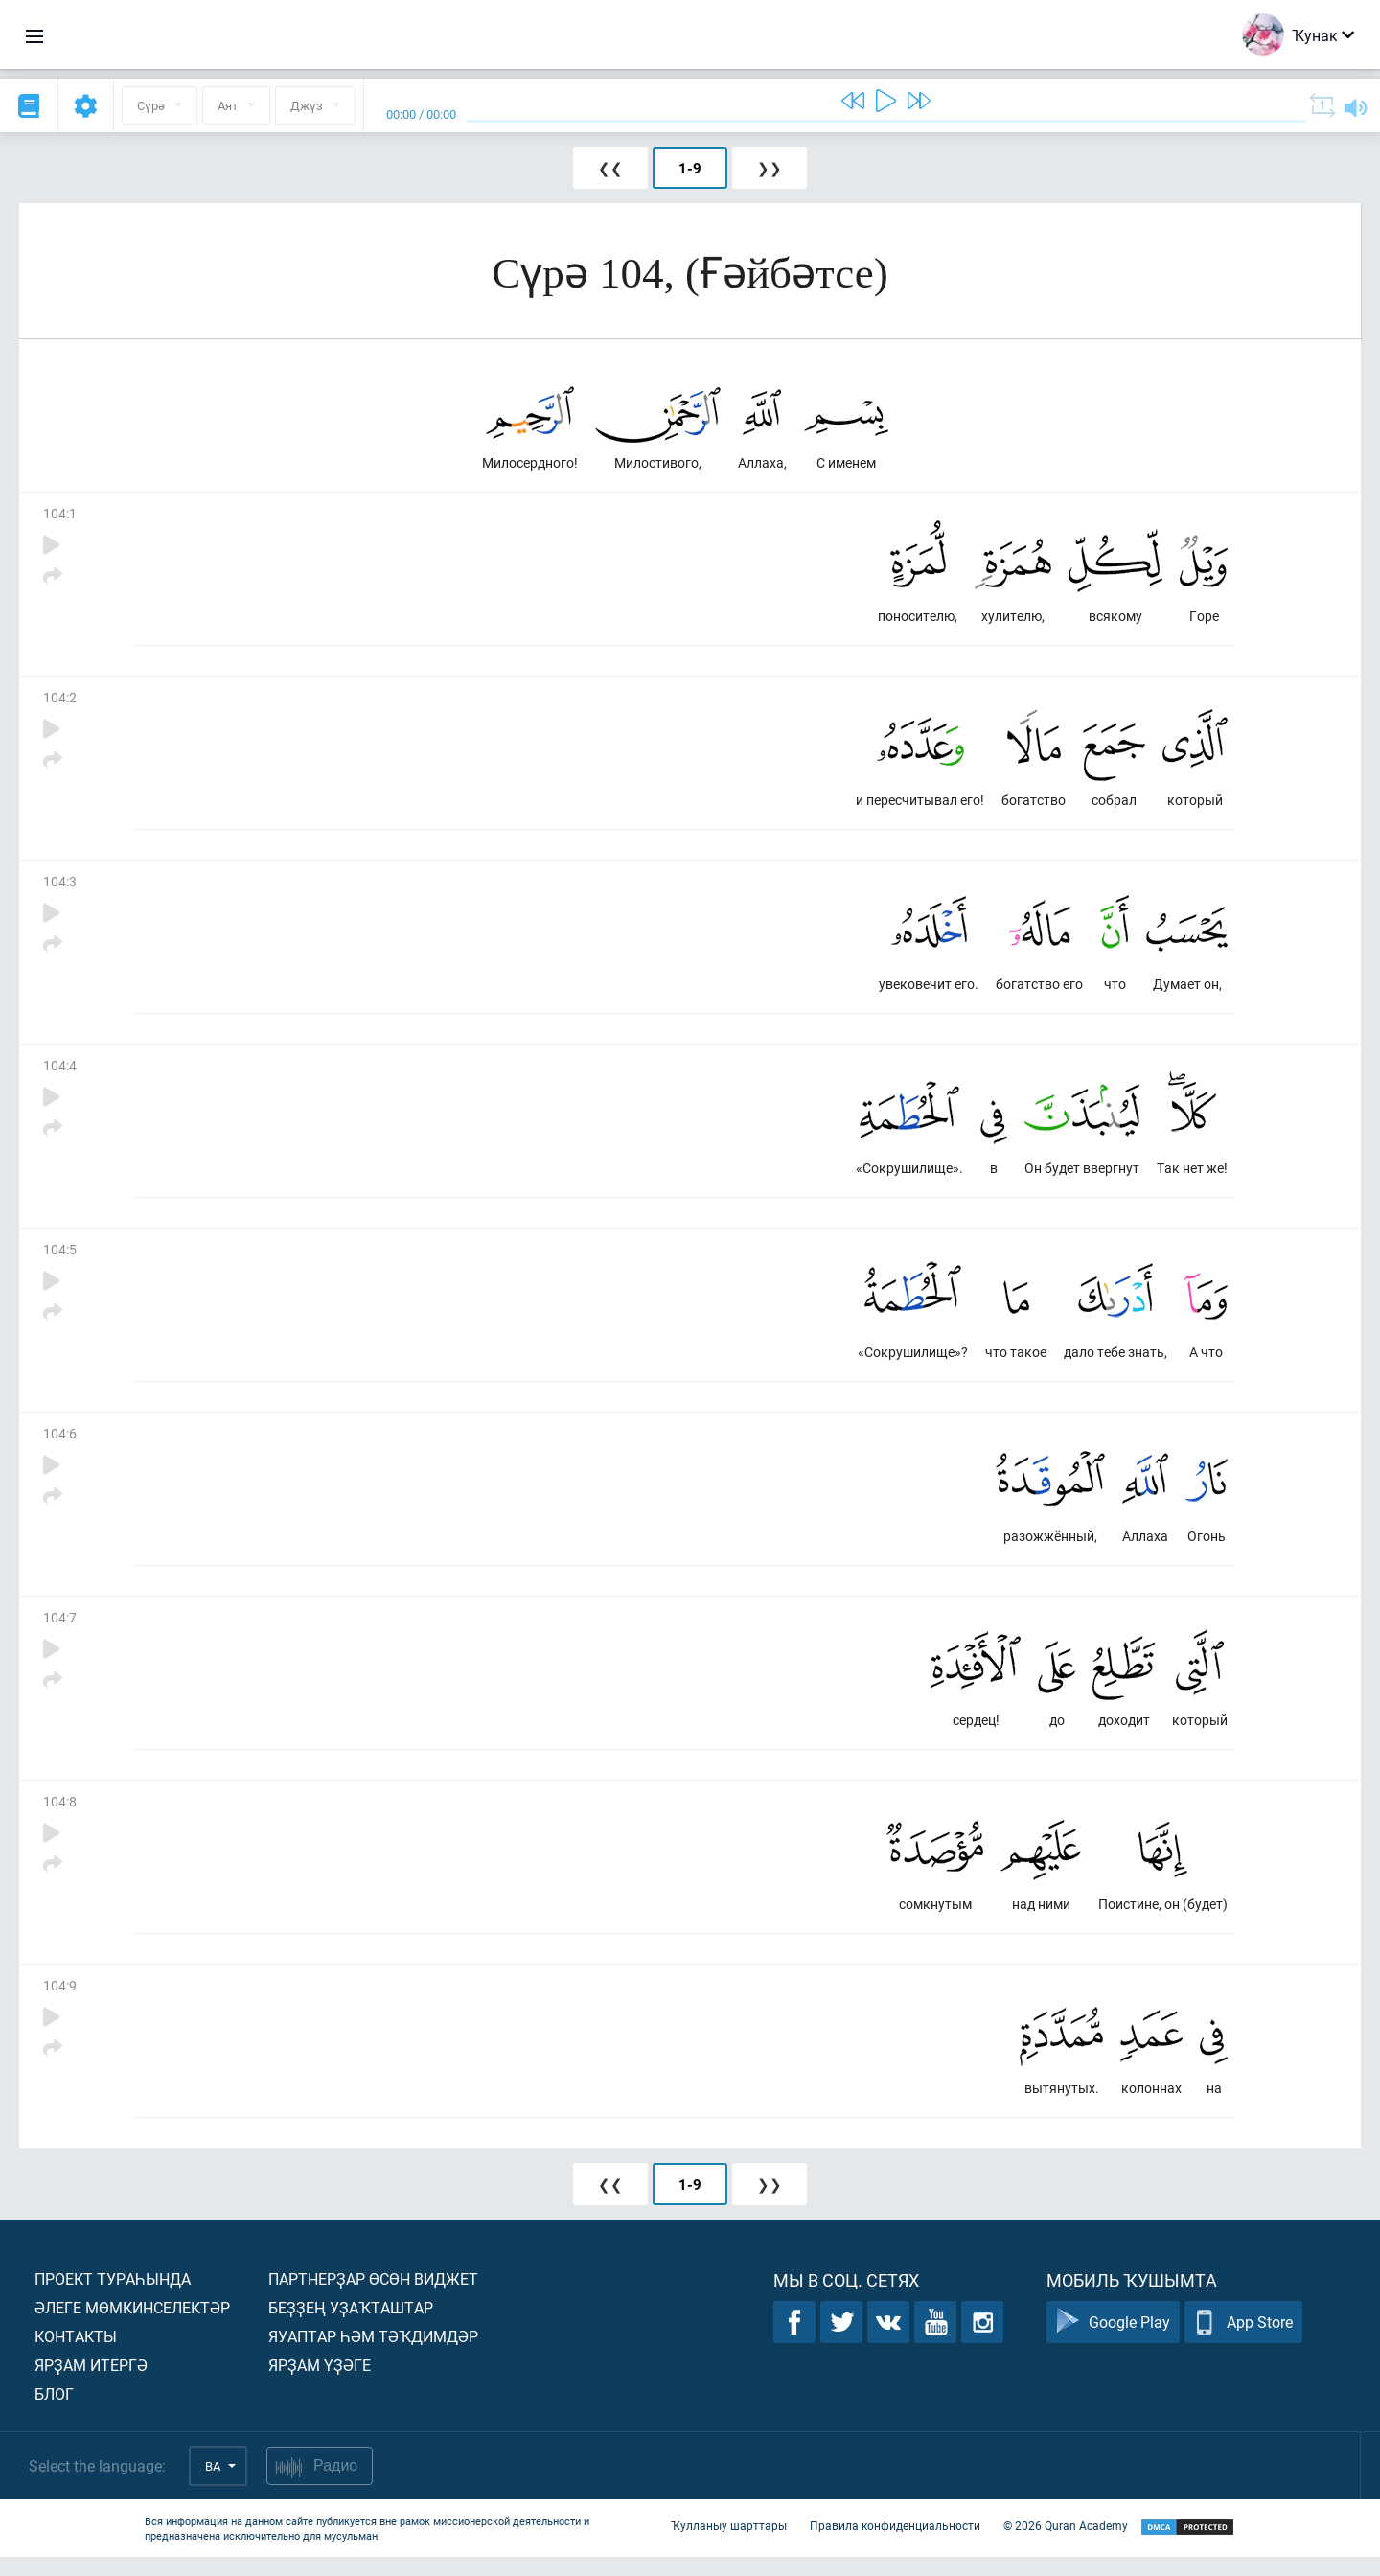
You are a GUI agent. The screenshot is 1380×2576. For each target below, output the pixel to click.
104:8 (60, 1816)
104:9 (60, 2002)
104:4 (60, 1073)
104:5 (60, 1259)
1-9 (690, 167)
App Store (1243, 2342)
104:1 (60, 515)
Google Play (1113, 2342)
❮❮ (610, 167)
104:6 (60, 1445)
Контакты (75, 2355)
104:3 (60, 887)
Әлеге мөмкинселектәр (132, 2326)
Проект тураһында (112, 2298)
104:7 (60, 1631)
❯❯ (769, 167)
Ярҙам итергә (91, 2384)
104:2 (60, 701)
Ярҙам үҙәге (319, 2384)
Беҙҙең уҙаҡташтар (350, 2326)
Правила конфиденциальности (895, 2545)
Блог (54, 2413)
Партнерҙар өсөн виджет (373, 2298)
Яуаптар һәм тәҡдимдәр (373, 2355)
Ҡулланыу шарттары (729, 2545)
